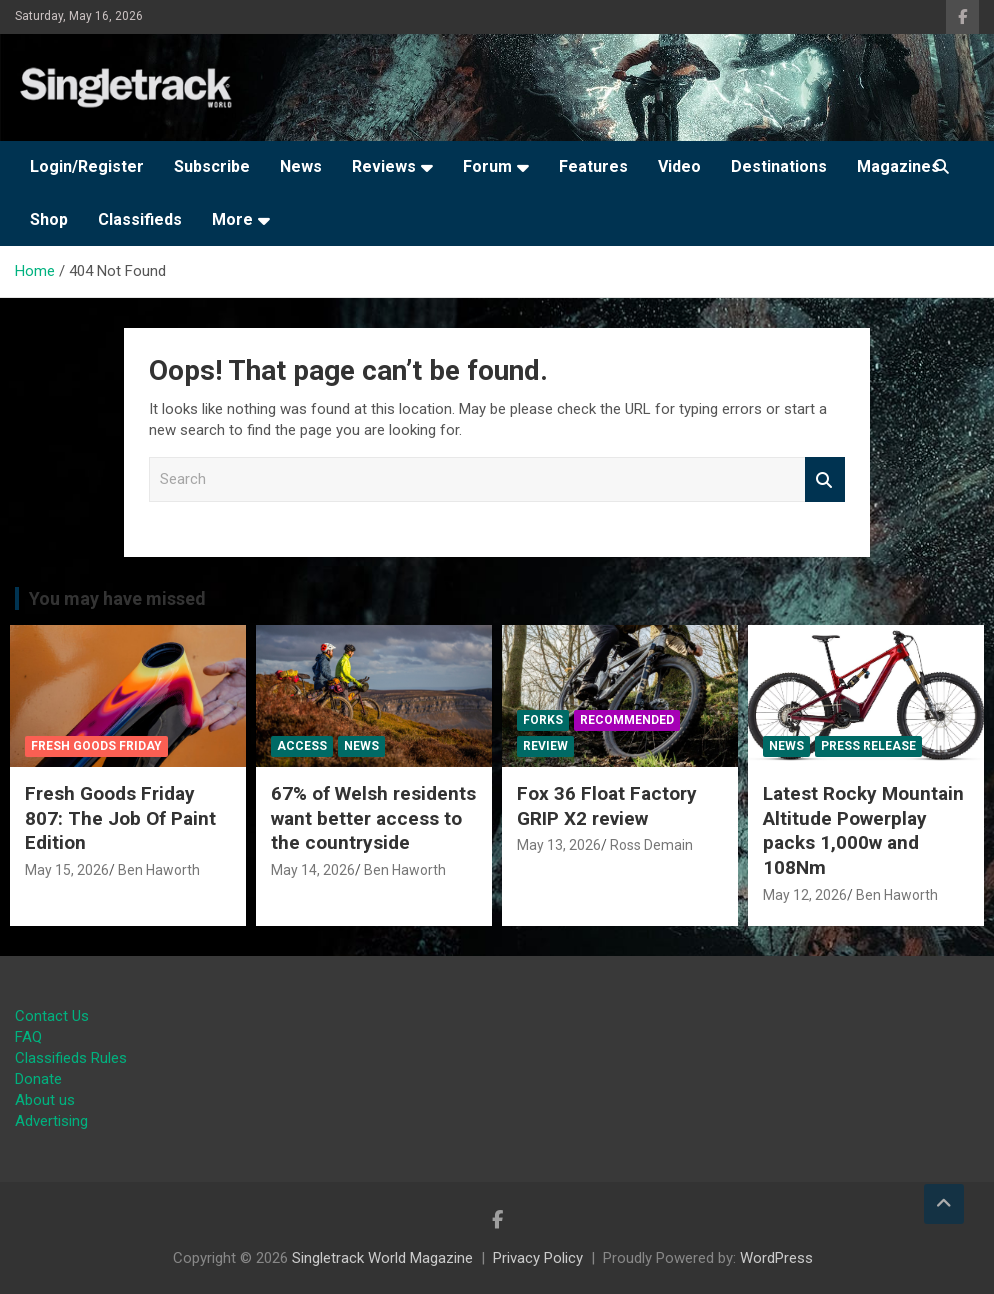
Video (679, 166)
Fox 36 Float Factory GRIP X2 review (607, 806)
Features (593, 166)
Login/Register (87, 166)
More (232, 219)
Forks (543, 720)
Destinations (779, 166)
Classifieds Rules (71, 1058)
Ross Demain (651, 845)
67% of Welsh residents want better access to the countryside (373, 818)
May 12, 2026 (805, 895)
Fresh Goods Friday (96, 746)
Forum (487, 166)
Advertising (51, 1121)
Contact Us (52, 1016)
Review (545, 746)
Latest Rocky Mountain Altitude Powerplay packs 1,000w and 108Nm (863, 830)
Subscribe (212, 166)
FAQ (28, 1037)
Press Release (868, 746)
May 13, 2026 (559, 845)
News (301, 166)
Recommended (627, 720)
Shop (49, 219)
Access (302, 746)
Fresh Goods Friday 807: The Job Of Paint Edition (120, 818)
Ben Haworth (159, 870)
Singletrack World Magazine (382, 1258)
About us (45, 1100)
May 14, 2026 (313, 870)
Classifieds (140, 219)
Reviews (384, 166)
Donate (38, 1079)
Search (825, 479)
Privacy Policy (538, 1258)
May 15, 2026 (67, 870)
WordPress (776, 1258)
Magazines (898, 166)
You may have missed (117, 598)
